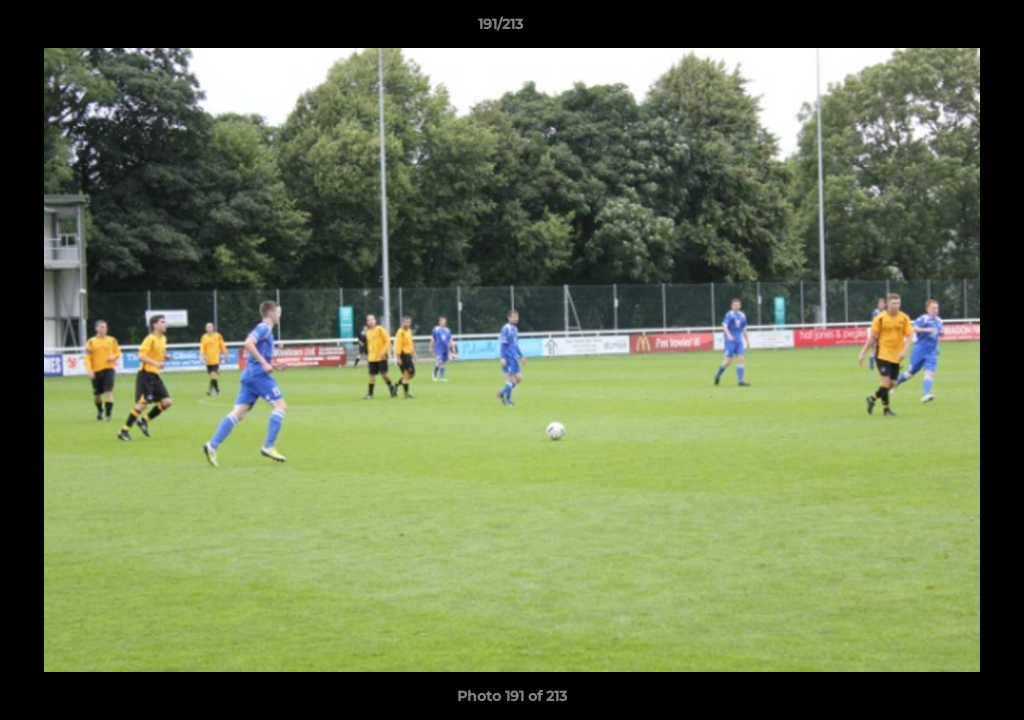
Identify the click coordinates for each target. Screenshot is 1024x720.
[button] (940, 29)
